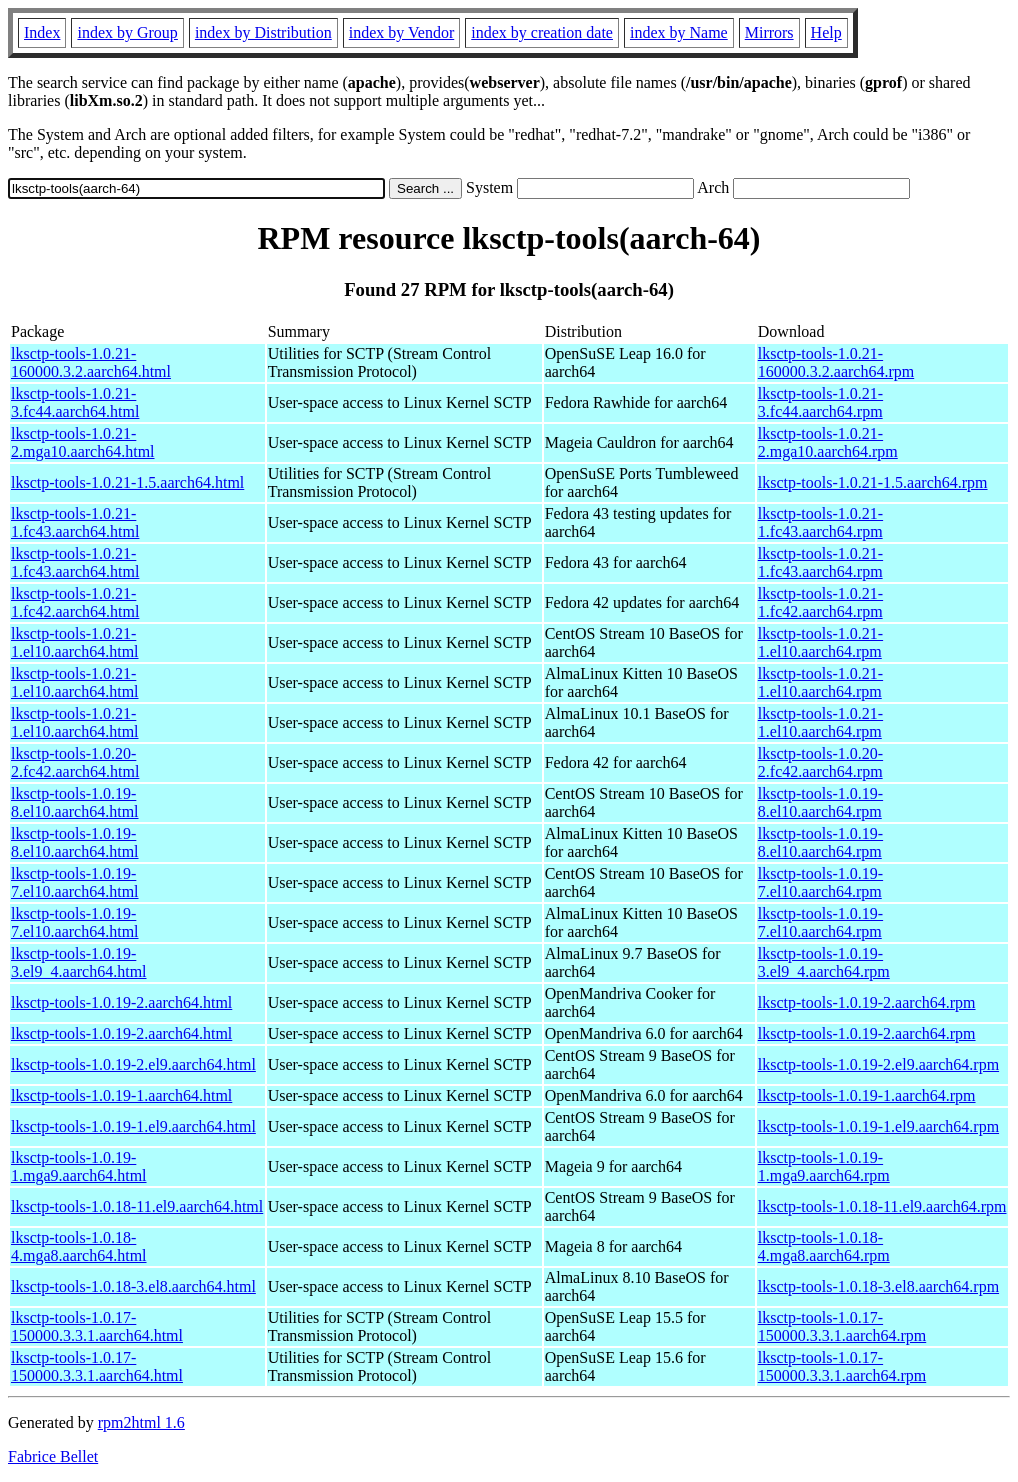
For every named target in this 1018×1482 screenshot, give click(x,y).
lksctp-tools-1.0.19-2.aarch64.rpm (867, 1002)
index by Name (679, 32)
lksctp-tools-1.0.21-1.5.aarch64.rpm (873, 482)
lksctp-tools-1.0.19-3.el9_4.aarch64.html (79, 962)
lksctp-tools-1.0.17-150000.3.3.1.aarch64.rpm (842, 1326)
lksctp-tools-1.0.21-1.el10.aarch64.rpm (820, 642)
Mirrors (769, 32)
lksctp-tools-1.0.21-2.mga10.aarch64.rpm (828, 442)
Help (826, 32)
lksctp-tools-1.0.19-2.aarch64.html (121, 1002)
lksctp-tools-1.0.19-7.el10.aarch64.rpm (820, 882)
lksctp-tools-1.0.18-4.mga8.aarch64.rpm (824, 1246)
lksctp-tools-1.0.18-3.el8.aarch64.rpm (878, 1286)
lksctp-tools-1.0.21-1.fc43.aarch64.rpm (820, 522)
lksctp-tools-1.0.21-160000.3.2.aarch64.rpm (836, 362)
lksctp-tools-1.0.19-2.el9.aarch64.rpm (878, 1064)
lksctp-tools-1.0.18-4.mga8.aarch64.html (79, 1246)
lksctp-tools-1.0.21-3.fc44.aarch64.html (75, 402)
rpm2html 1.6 (141, 1422)
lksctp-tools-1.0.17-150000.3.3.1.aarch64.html (97, 1326)
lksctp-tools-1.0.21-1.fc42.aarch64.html (75, 602)
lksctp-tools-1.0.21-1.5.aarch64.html (127, 482)
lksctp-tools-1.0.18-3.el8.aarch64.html (133, 1286)
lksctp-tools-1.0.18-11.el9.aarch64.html (137, 1206)
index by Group (127, 32)
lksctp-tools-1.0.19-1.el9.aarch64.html (133, 1126)
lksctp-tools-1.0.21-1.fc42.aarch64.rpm (820, 602)
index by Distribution (263, 32)
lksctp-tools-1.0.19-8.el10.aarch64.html (75, 802)
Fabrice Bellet (53, 1456)
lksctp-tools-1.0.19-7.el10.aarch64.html (75, 882)
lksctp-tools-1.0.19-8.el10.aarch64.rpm (820, 802)
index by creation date (542, 32)
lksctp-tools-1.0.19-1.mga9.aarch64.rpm (824, 1166)
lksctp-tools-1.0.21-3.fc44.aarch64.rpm (820, 402)
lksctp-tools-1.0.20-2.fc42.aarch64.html (75, 762)
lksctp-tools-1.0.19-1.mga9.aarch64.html (79, 1166)
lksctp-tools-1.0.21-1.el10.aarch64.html (75, 642)
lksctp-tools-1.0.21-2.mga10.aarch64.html (83, 442)
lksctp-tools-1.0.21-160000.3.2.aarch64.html (91, 362)
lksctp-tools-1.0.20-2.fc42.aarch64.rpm (820, 762)
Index (42, 32)
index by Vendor (401, 32)
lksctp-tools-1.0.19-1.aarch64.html (121, 1095)
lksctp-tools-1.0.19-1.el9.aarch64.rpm (878, 1126)
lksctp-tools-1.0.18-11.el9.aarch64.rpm (882, 1206)
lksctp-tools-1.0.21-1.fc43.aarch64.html (75, 522)
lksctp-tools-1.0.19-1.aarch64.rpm (867, 1095)
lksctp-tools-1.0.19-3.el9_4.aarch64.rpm (824, 962)
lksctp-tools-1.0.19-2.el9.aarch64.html (133, 1064)
